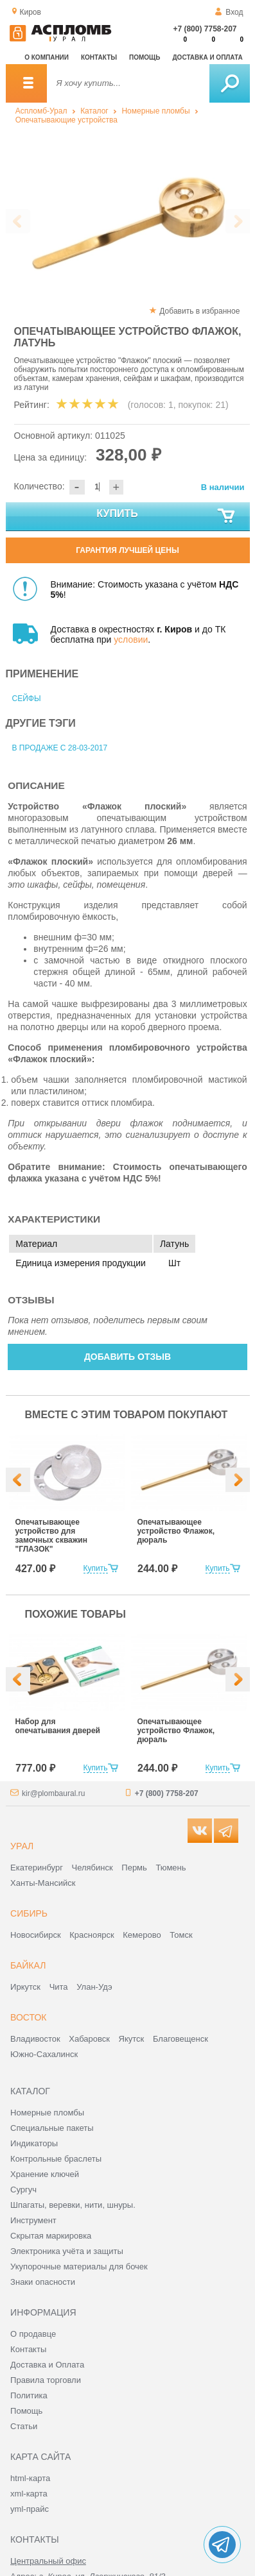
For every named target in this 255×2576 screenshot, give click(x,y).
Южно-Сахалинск (44, 2054)
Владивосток (35, 2039)
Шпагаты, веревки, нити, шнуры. (73, 2205)
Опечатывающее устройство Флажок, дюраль (176, 1531)
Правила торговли (45, 2380)
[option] (126, 222)
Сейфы (26, 698)
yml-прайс (29, 2509)
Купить (166, 516)
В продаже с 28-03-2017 (60, 747)
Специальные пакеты (52, 2128)
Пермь (134, 1867)
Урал (21, 1846)
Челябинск (92, 1867)
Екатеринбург (36, 1867)
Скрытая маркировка (50, 2236)
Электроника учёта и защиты (66, 2251)
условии (131, 639)
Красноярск (91, 1935)
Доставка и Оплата (47, 2364)
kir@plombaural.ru (53, 1793)
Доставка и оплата (208, 57)
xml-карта (29, 2493)
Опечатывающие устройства (66, 119)
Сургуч (23, 2189)
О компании (46, 57)
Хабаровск (89, 2039)
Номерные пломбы (155, 110)
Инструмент (33, 2220)
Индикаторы (34, 2143)
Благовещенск (180, 2039)
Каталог (94, 110)
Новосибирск (35, 1935)
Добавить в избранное (199, 311)
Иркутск (25, 1987)
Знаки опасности (42, 2282)
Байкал (28, 1965)
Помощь (144, 57)
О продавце (33, 2334)
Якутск (132, 2039)
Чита (58, 1987)
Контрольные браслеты (55, 2159)
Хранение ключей (44, 2174)
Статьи (23, 2426)
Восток (28, 2017)
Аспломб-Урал (41, 110)
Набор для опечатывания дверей (57, 1726)
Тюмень (170, 1867)
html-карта (30, 2478)
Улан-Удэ (94, 1987)
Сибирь (29, 1913)
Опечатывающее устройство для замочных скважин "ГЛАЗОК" (51, 1536)
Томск (181, 1935)
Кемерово (142, 1935)
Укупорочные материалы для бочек (79, 2266)
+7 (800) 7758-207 (204, 28)
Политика (29, 2395)
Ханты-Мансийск (42, 1883)
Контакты (99, 57)
